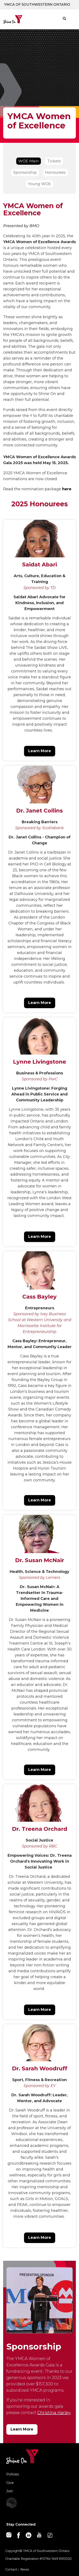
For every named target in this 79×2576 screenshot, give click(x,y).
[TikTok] (50, 2535)
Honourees (55, 172)
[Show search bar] (64, 19)
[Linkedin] (29, 2535)
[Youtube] (39, 2534)
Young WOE (39, 184)
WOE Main (28, 161)
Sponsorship (25, 172)
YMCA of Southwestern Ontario (37, 5)
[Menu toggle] (72, 18)
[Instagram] (9, 2534)
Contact (11, 2569)
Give (10, 2483)
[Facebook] (19, 2535)
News (24, 2569)
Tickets (54, 161)
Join (9, 2491)
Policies (12, 2474)
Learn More (39, 751)
